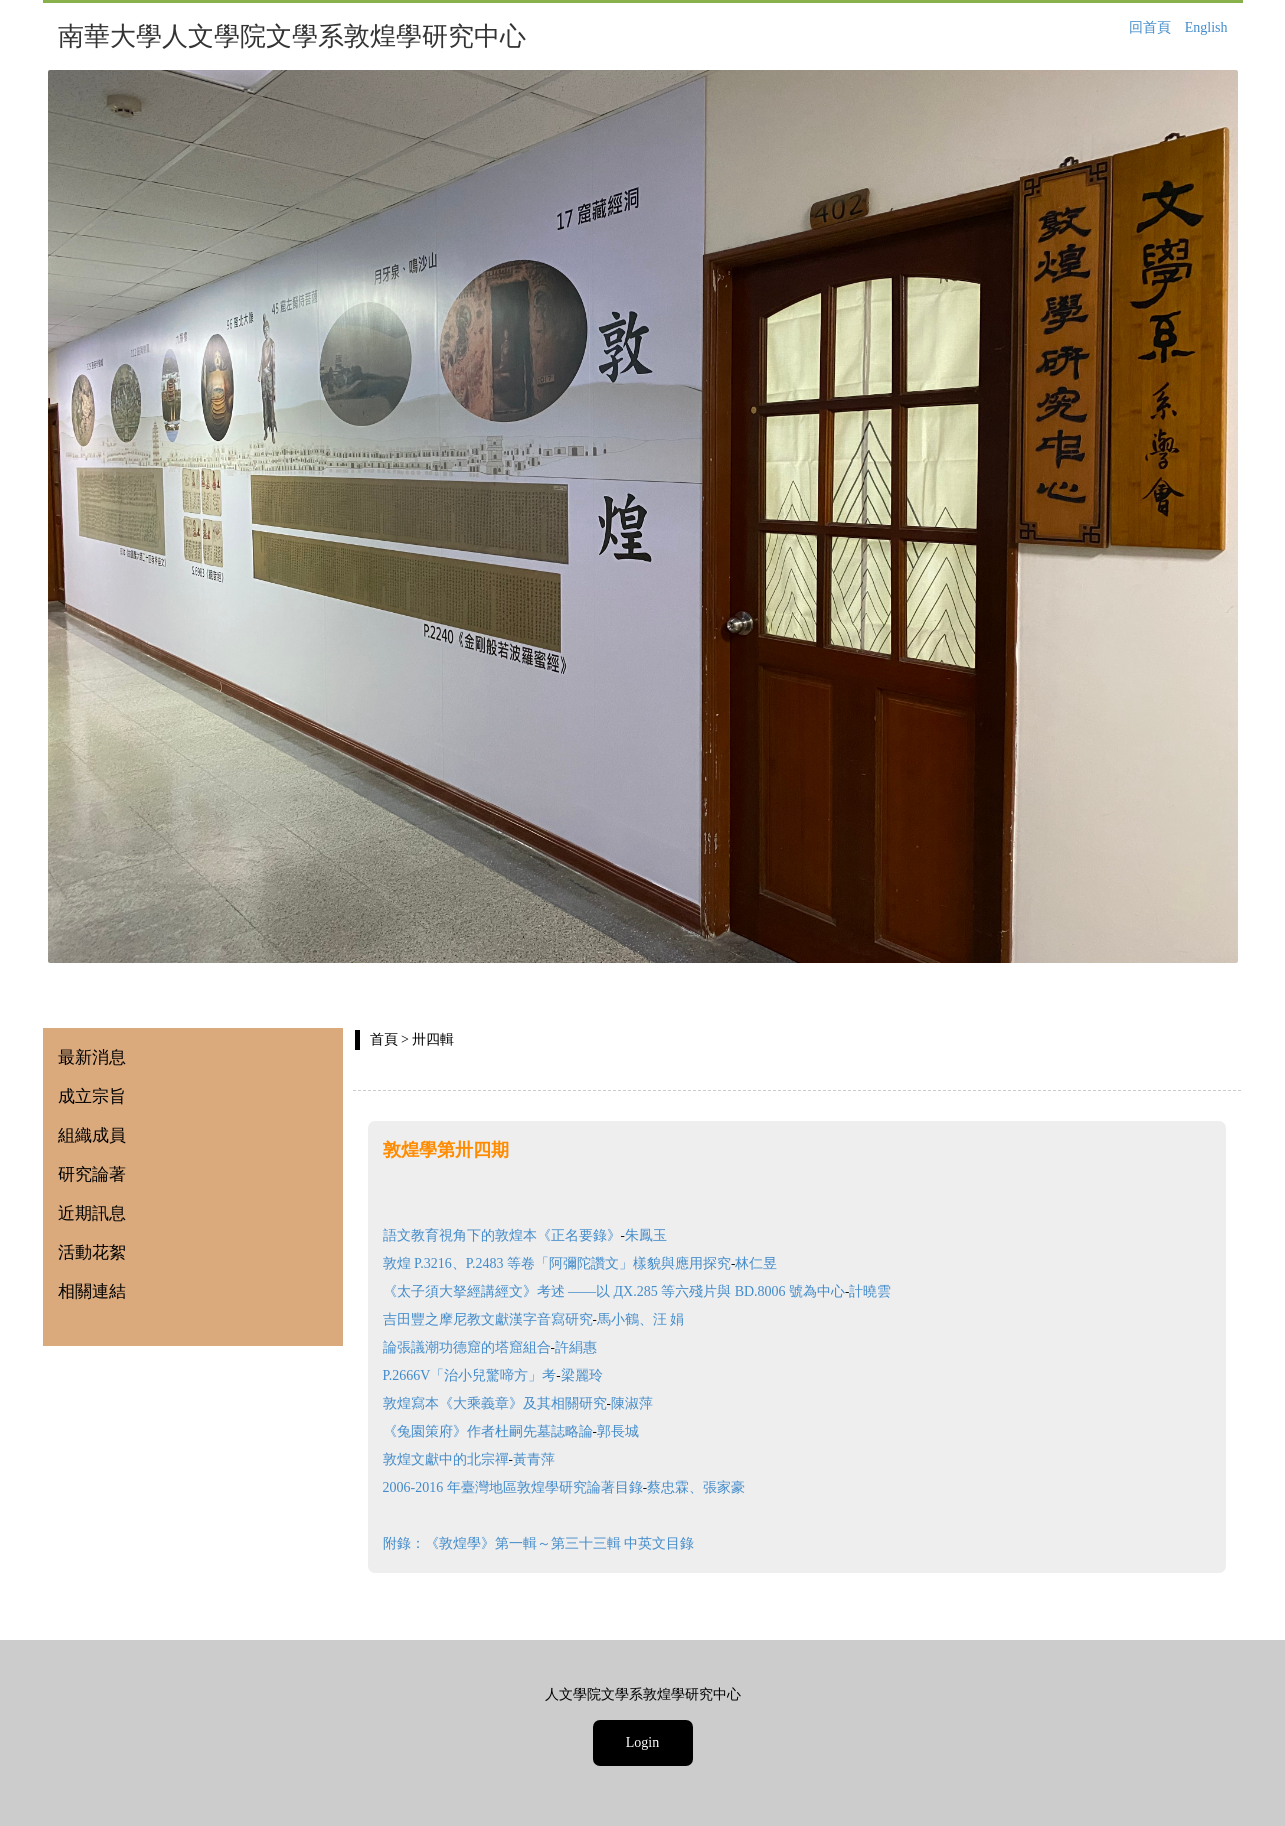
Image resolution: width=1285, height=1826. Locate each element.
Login (642, 1742)
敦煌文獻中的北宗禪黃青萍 (469, 1459)
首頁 (384, 1039)
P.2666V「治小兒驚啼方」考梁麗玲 (493, 1375)
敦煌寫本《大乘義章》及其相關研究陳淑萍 (518, 1403)
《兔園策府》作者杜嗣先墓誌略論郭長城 (511, 1431)
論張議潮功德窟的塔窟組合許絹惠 (490, 1347)
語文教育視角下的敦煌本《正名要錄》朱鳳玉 (525, 1235)
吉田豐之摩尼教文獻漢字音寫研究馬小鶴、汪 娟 (534, 1319)
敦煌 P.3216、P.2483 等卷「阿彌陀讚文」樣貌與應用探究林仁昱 (580, 1263)
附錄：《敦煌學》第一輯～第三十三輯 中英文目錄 (539, 1543)
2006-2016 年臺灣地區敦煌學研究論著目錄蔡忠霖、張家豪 (564, 1487)
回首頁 (1150, 27)
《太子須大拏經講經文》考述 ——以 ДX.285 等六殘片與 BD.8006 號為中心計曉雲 (637, 1291)
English (1206, 27)
